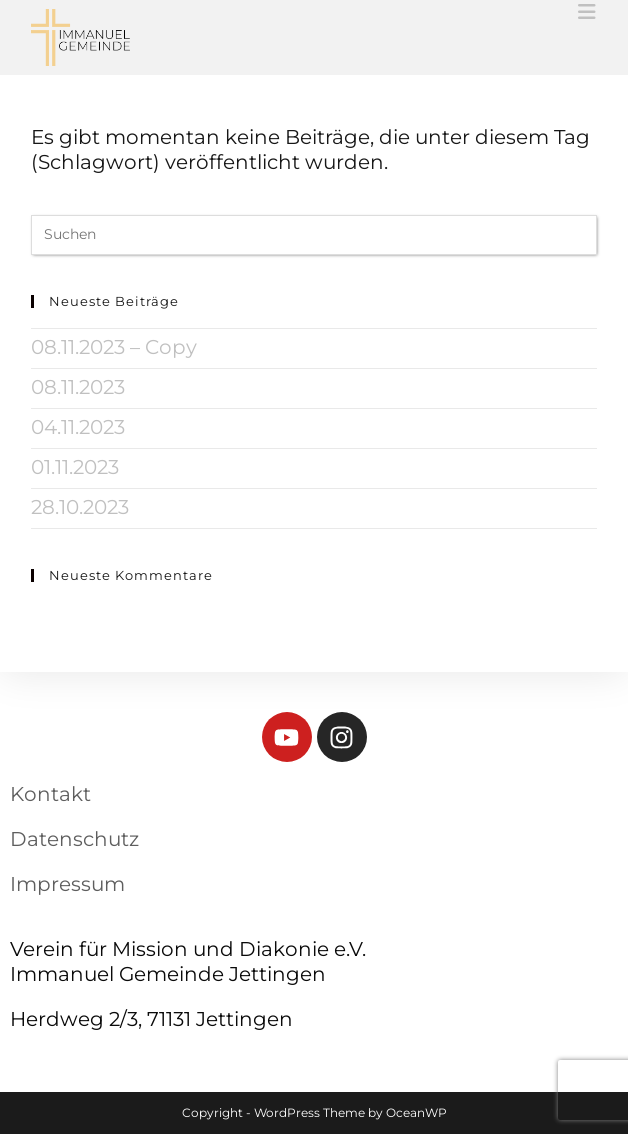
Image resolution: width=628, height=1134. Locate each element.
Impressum (67, 884)
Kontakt (50, 794)
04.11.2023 (78, 427)
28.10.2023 (80, 507)
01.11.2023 (75, 467)
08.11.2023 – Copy (114, 347)
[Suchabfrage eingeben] (313, 235)
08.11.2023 (78, 387)
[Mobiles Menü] (587, 12)
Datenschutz (74, 839)
